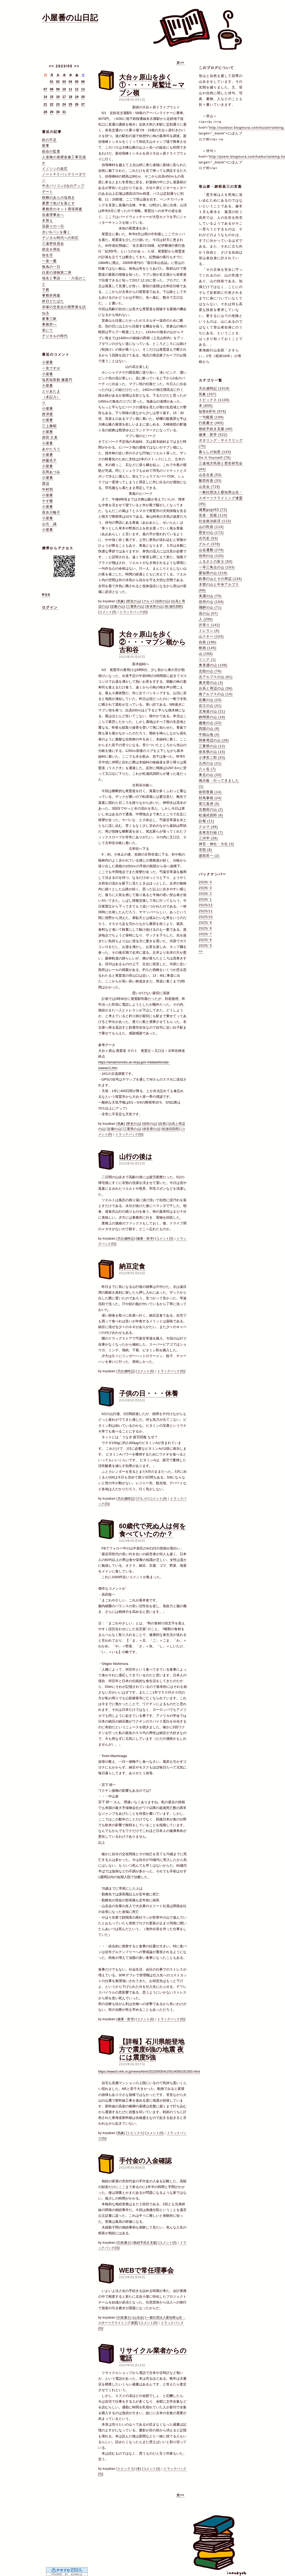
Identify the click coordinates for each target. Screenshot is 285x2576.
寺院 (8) (205, 850)
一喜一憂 (49, 261)
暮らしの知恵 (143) (215, 452)
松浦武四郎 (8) (211, 815)
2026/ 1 (205, 899)
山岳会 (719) (209, 486)
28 (45, 112)
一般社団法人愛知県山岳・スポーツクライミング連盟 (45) (221, 498)
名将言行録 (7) (211, 832)
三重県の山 (135, 606)
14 (45, 97)
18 (70, 97)
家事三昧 (49, 319)
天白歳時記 (126, 1238)
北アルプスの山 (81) (216, 677)
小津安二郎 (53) (212, 757)
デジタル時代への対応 (60, 238)
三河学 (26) (208, 838)
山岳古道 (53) (210, 475)
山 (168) (206, 654)
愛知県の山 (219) (213, 573)
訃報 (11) (206, 821)
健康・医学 (145, 1238)
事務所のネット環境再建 (62, 209)
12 (76, 89)
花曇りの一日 (53, 226)
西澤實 (47, 414)
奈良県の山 (154, 606)
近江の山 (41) (210, 706)
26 (76, 104)
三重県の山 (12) (212, 746)
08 (51, 89)
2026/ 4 (205, 882)
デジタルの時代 (55, 336)
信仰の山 (162, 601)
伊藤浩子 (49, 460)
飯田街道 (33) (210, 480)
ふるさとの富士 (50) (216, 561)
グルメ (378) (209, 544)
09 (58, 89)
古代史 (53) (208, 538)
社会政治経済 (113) (215, 521)
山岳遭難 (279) (211, 550)
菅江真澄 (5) (209, 804)
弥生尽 (47, 255)
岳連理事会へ (53, 215)
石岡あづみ (51, 472)
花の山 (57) (208, 613)
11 (70, 89)
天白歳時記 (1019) (214, 388)
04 (70, 82)
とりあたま (51, 391)
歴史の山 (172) (211, 532)
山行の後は (135, 1156)
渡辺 (45, 483)
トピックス (135, 2133)
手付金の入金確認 (145, 2160)
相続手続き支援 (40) (216, 429)
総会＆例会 (51, 249)
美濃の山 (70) (210, 596)
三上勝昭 (49, 426)
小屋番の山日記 (70, 17)
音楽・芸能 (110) (213, 515)
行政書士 (124, 2242)
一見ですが (51, 368)
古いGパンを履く (56, 232)
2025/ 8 (205, 928)
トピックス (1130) (214, 400)
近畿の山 (117, 606)
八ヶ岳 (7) (207, 769)
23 (58, 104)
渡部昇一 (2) (209, 856)
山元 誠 (49, 524)
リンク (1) (207, 659)
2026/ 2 (205, 893)
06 (83, 82)
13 (83, 89)
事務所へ (49, 324)
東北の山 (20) (210, 775)
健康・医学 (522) (213, 435)
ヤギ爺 (47, 501)
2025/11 (206, 911)
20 (83, 97)
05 (76, 82)
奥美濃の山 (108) (213, 665)
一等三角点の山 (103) (217, 567)
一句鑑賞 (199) (211, 417)
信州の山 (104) (211, 602)
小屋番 (47, 362)
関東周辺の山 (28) (214, 740)
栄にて (47, 330)
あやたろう (51, 449)
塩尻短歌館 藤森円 (57, 380)
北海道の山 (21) (212, 711)
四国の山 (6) (209, 728)
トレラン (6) (209, 631)
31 (64, 112)
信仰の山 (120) (211, 556)
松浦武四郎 (174, 606)
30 (58, 112)
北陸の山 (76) (210, 671)
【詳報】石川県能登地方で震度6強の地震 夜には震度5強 (151, 2049)
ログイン (50, 607)
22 (51, 104)
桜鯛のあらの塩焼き (58, 197)
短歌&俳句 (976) (212, 411)
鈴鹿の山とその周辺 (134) (220, 579)
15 (51, 97)
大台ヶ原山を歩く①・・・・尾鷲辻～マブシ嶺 (152, 84)
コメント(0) (107, 612)
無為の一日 (51, 267)
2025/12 (206, 905)
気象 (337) (208, 394)
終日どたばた (53, 301)
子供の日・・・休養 (148, 1393)
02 (58, 82)
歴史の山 (133, 601)
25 (70, 104)
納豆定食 (132, 1266)
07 (45, 89)
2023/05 (64, 66)
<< (51, 66)
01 (51, 82)
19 (76, 97)
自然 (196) (208, 642)
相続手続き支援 (144, 2242)
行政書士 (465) (211, 423)
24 (64, 104)
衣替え (47, 220)
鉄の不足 (49, 140)
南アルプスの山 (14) (216, 694)
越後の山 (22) (210, 723)
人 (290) (206, 619)
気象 (121, 601)
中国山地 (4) (209, 734)
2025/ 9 (205, 922)
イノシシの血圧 (55, 168)
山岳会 (138, 2317)
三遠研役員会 (53, 243)
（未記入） (51, 397)
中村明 (47, 489)
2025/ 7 (205, 934)
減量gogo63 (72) (213, 509)
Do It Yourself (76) (215, 457)
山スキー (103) (211, 636)
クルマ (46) (208, 827)
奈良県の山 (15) (212, 752)
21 (45, 104)
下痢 (45, 290)
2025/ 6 (205, 940)
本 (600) (206, 406)
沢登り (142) (209, 625)
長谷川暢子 (51, 512)
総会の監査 (51, 151)
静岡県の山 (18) (212, 717)
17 (64, 97)
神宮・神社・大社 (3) (216, 844)
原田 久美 (50, 437)
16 (58, 97)
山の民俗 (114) (211, 527)
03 (64, 82)
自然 (162, 1123)
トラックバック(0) (133, 612)
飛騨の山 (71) (210, 607)
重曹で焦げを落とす (58, 203)
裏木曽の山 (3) (211, 683)
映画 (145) (208, 648)
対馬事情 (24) (210, 798)
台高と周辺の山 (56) (216, 688)
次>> (180, 62)
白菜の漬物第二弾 (56, 272)
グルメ (148, 601)
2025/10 (206, 917)
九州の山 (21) (210, 763)
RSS (46, 595)
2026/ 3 (205, 888)
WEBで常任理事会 (146, 2270)
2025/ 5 (205, 945)
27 (83, 104)
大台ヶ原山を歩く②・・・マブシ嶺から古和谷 (152, 641)
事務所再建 (51, 295)
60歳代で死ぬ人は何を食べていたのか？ (152, 1529)
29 (51, 112)
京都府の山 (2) (211, 809)
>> (76, 66)
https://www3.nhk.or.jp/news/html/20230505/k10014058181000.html (149, 2071)
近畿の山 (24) (210, 700)
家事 (45, 146)
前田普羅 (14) (210, 792)
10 (64, 89)
